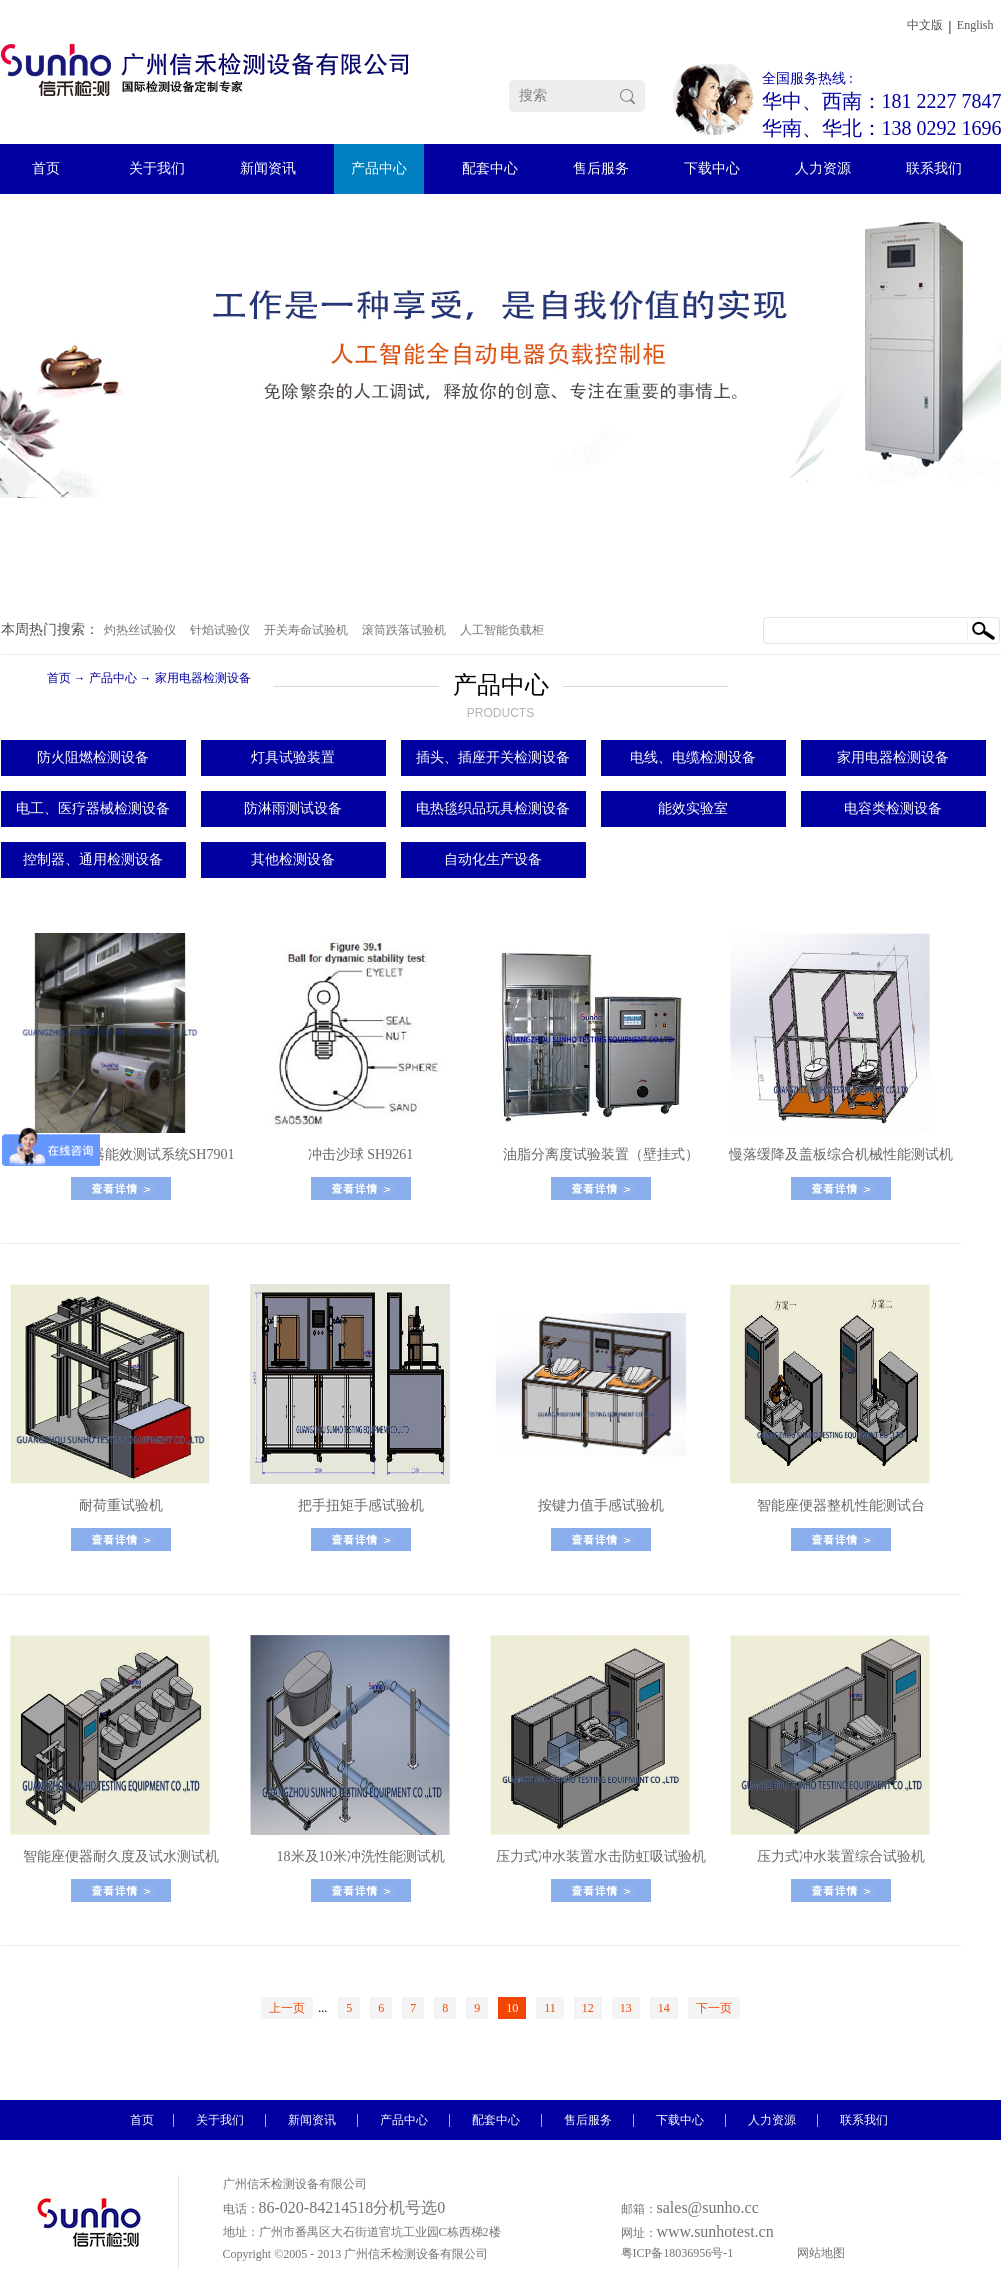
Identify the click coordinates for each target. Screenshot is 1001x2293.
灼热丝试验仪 (140, 630)
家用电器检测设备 (203, 678)
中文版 (925, 25)
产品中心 (113, 678)
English (975, 25)
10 (512, 2008)
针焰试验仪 (220, 630)
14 (664, 2008)
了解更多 (121, 1188)
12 (588, 2008)
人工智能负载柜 (502, 630)
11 (550, 2008)
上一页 (287, 2008)
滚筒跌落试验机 (404, 630)
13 (626, 2008)
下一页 (714, 2008)
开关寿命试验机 (306, 630)
